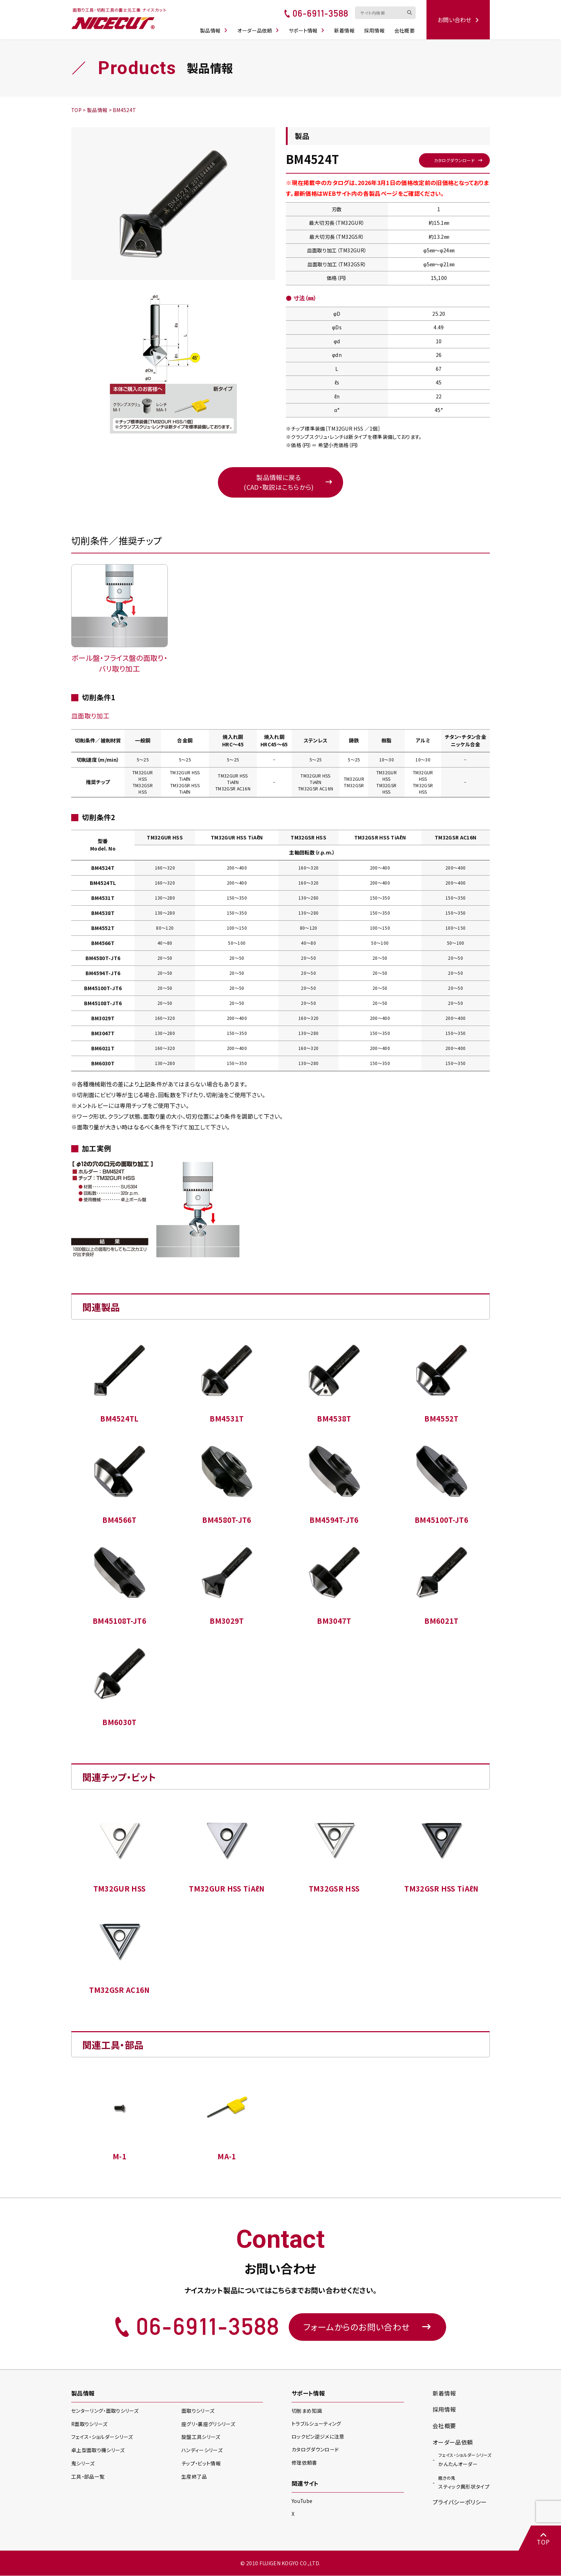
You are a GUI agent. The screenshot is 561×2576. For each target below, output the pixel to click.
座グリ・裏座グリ (208, 2424)
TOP (543, 2538)
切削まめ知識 (307, 2411)
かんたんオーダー (464, 2459)
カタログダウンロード (454, 160)
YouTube (302, 2501)
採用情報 (375, 29)
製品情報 (214, 29)
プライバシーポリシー (460, 2501)
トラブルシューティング (316, 2423)
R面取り (89, 2424)
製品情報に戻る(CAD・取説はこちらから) (278, 482)
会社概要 (405, 29)
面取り (197, 2411)
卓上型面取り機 (98, 2450)
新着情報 (345, 29)
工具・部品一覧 (87, 2476)
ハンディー (202, 2450)
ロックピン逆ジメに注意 (318, 2436)
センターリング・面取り (105, 2411)
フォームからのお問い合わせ (367, 2327)
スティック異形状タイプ (463, 2481)
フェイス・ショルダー (102, 2437)
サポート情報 (307, 29)
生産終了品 (194, 2476)
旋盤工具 (200, 2437)
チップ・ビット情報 (201, 2463)
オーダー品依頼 (259, 29)
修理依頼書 (304, 2462)
